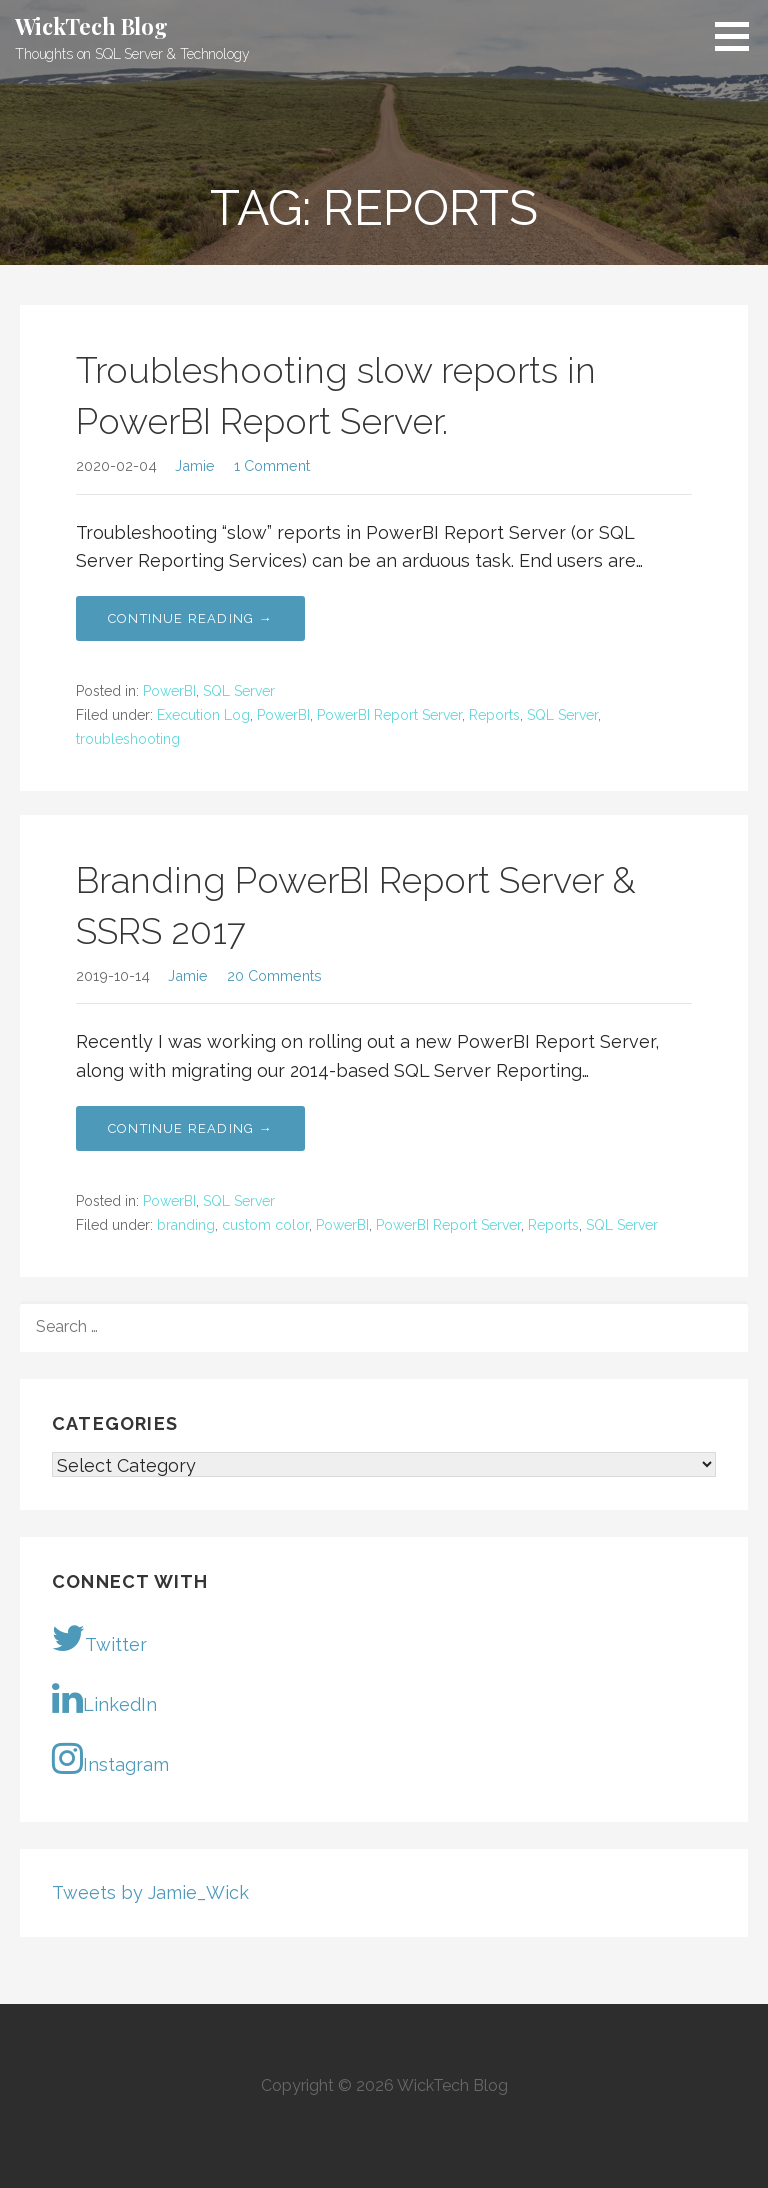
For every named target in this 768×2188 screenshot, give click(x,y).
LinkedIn (104, 1698)
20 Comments (274, 975)
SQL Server (239, 691)
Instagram (110, 1758)
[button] (739, 36)
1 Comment (272, 465)
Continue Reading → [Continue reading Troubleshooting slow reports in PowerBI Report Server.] (190, 618)
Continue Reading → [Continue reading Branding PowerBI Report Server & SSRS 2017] (190, 1128)
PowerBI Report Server (389, 715)
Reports (494, 715)
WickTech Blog (91, 26)
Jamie (195, 465)
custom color (265, 1225)
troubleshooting (128, 739)
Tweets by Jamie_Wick (150, 1892)
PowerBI (169, 691)
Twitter (99, 1638)
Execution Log (203, 715)
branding (186, 1225)
